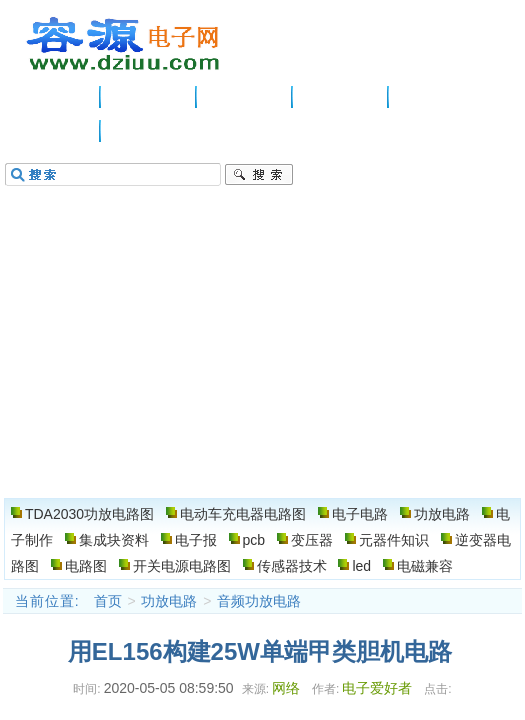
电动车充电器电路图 (243, 514)
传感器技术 (292, 566)
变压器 (312, 540)
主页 (53, 97)
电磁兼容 (425, 566)
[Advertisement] (262, 348)
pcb (254, 540)
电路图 (53, 131)
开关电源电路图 (182, 566)
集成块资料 (114, 540)
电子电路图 (124, 44)
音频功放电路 (259, 601)
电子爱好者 (377, 688)
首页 (108, 601)
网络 (286, 688)
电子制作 (437, 97)
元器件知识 (394, 540)
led (361, 566)
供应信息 (149, 97)
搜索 (259, 175)
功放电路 (341, 97)
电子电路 (245, 97)
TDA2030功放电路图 (89, 514)
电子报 (196, 540)
